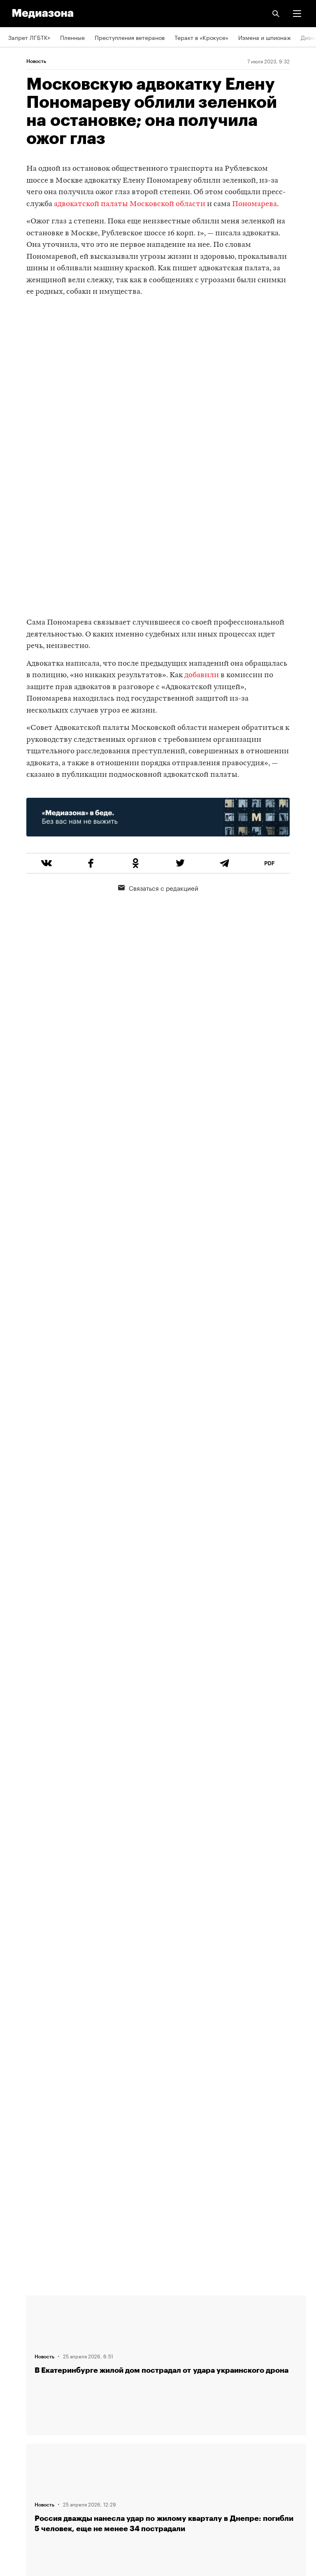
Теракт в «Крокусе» (201, 37)
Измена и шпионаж (264, 37)
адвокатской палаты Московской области (129, 204)
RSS (17, 2400)
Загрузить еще (166, 2003)
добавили (201, 675)
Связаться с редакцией (158, 887)
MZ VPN (19, 2447)
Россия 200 (24, 2470)
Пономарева (254, 204)
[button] (297, 13)
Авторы (18, 2353)
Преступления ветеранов (130, 37)
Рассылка (21, 2423)
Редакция (21, 2306)
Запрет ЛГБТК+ (29, 37)
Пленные (72, 37)
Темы (15, 2376)
